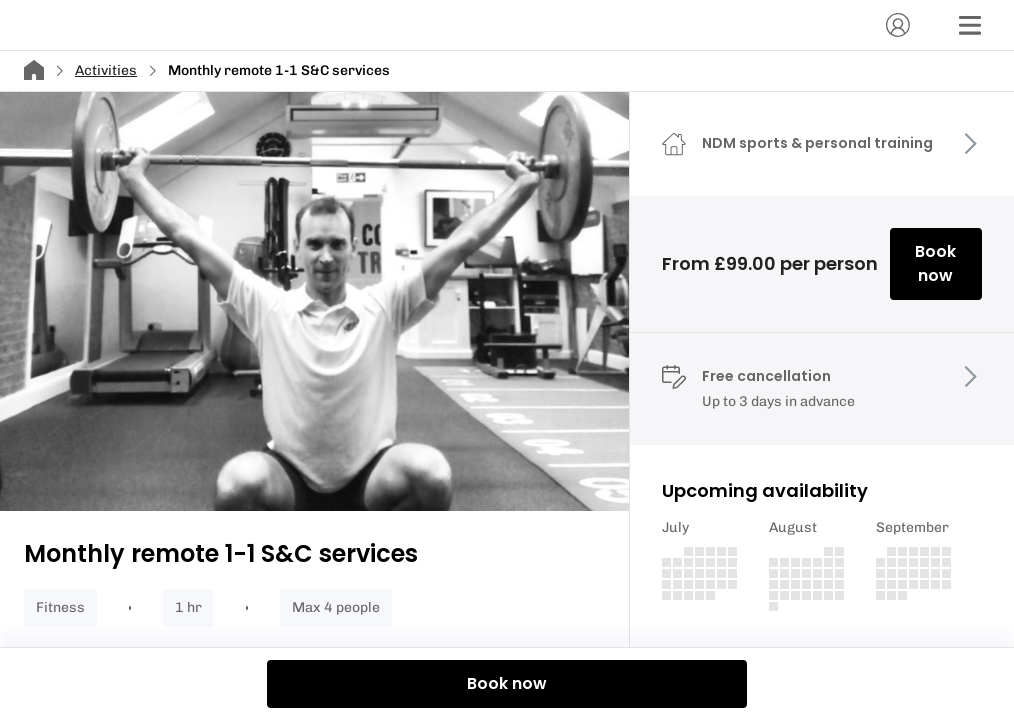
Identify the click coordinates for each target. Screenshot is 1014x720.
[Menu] (970, 25)
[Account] (898, 25)
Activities (106, 70)
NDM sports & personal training (817, 143)
